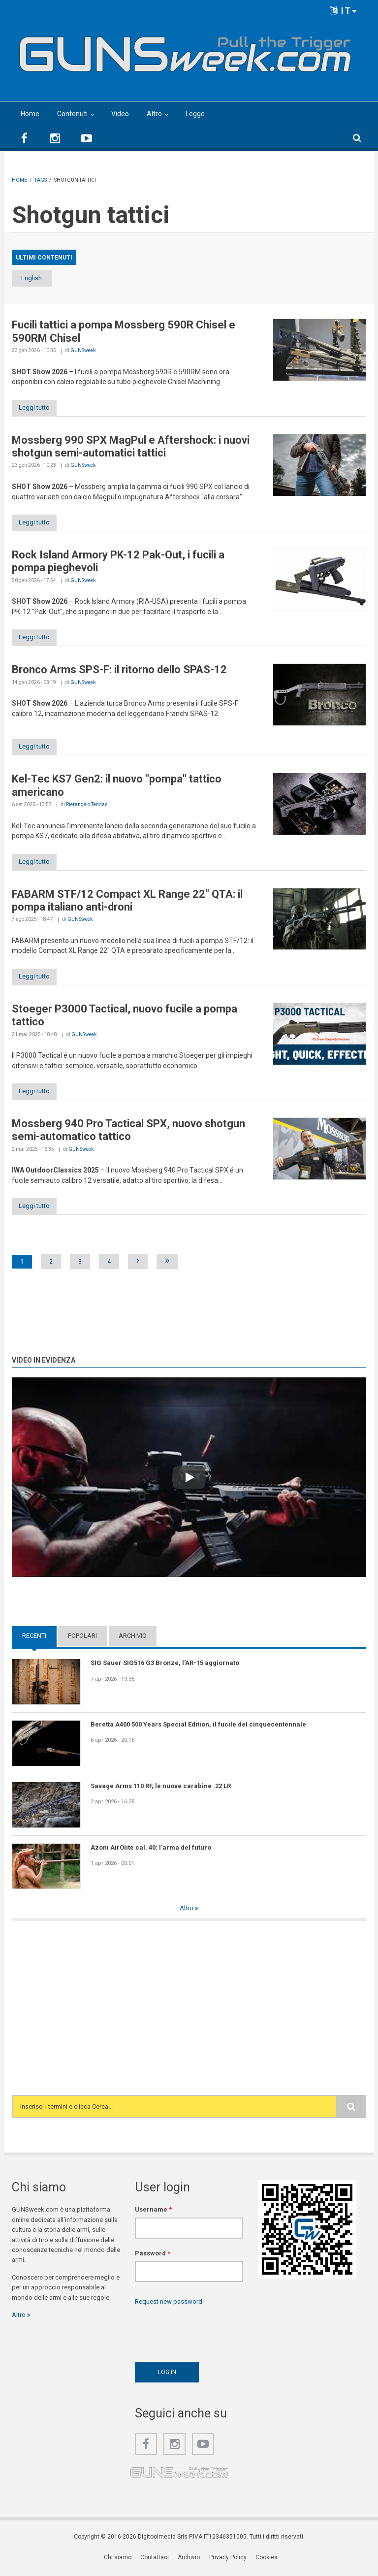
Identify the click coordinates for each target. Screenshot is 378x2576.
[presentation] (209, 2335)
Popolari (82, 1640)
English (38, 278)
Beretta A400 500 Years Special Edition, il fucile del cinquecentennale (198, 1728)
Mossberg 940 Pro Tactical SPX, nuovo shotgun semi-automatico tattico (128, 1133)
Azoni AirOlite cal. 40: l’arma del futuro (151, 1851)
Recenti (34, 1640)
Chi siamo (118, 2561)
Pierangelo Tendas (87, 807)
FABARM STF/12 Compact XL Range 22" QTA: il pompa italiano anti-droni (127, 902)
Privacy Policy (228, 2561)
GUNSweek (82, 351)
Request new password (168, 2306)
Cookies (266, 2561)
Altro (154, 114)
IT (343, 10)
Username (153, 2213)
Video (120, 114)
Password (152, 2257)
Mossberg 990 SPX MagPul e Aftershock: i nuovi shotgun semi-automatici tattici (131, 447)
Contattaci (155, 2561)
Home (30, 114)
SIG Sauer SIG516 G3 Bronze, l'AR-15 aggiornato (165, 1667)
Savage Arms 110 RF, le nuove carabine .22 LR (161, 1789)
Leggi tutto (37, 408)
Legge (195, 114)
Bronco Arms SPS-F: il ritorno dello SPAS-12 (119, 671)
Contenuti (72, 114)
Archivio (133, 1640)
